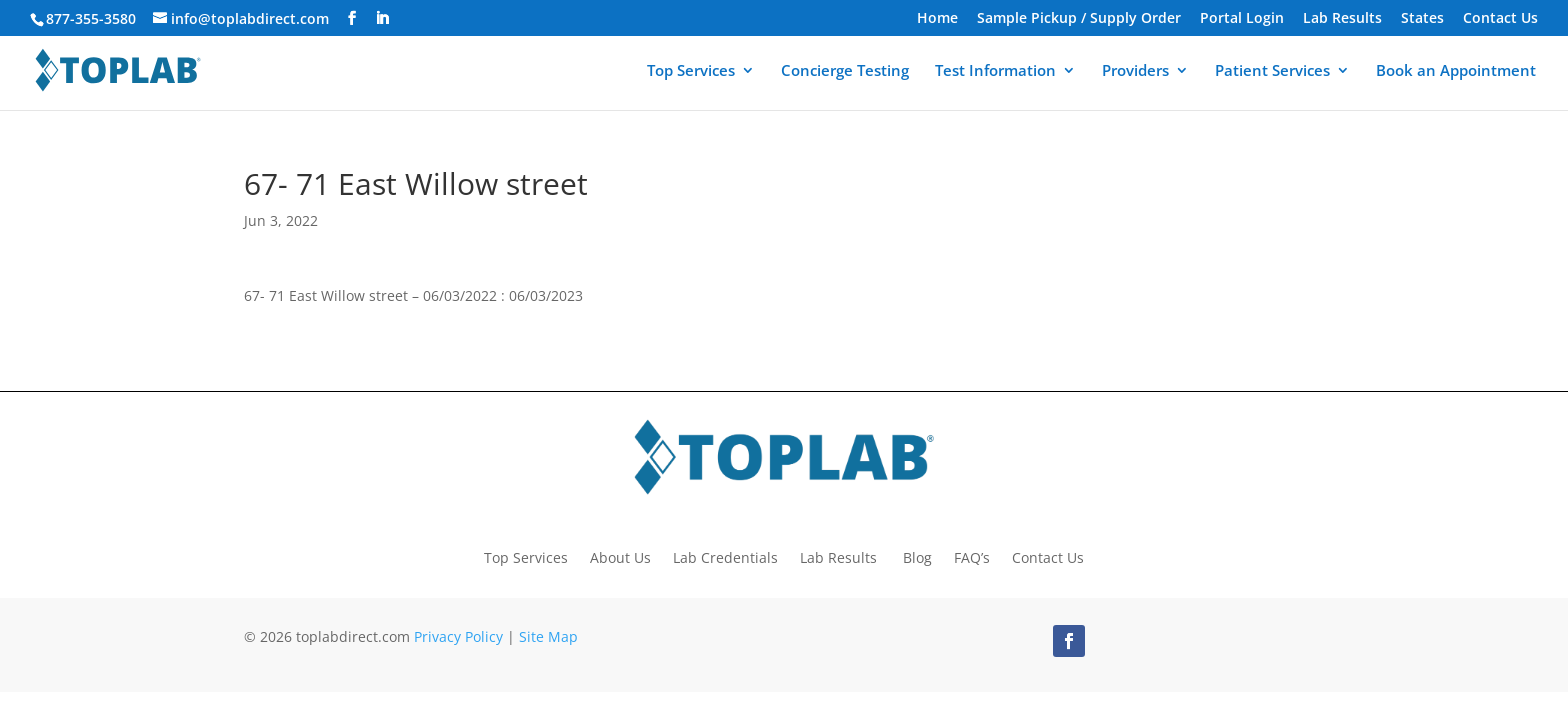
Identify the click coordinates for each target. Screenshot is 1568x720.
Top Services (691, 71)
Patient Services (1272, 71)
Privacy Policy (458, 636)
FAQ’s (972, 556)
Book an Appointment (1456, 71)
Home (937, 19)
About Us (620, 556)
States (1422, 19)
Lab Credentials (725, 556)
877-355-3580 (91, 18)
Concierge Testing (845, 71)
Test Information (995, 71)
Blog (917, 556)
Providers (1135, 71)
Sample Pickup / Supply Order (1079, 19)
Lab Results (1342, 19)
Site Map (548, 636)
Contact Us (1500, 19)
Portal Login (1242, 19)
